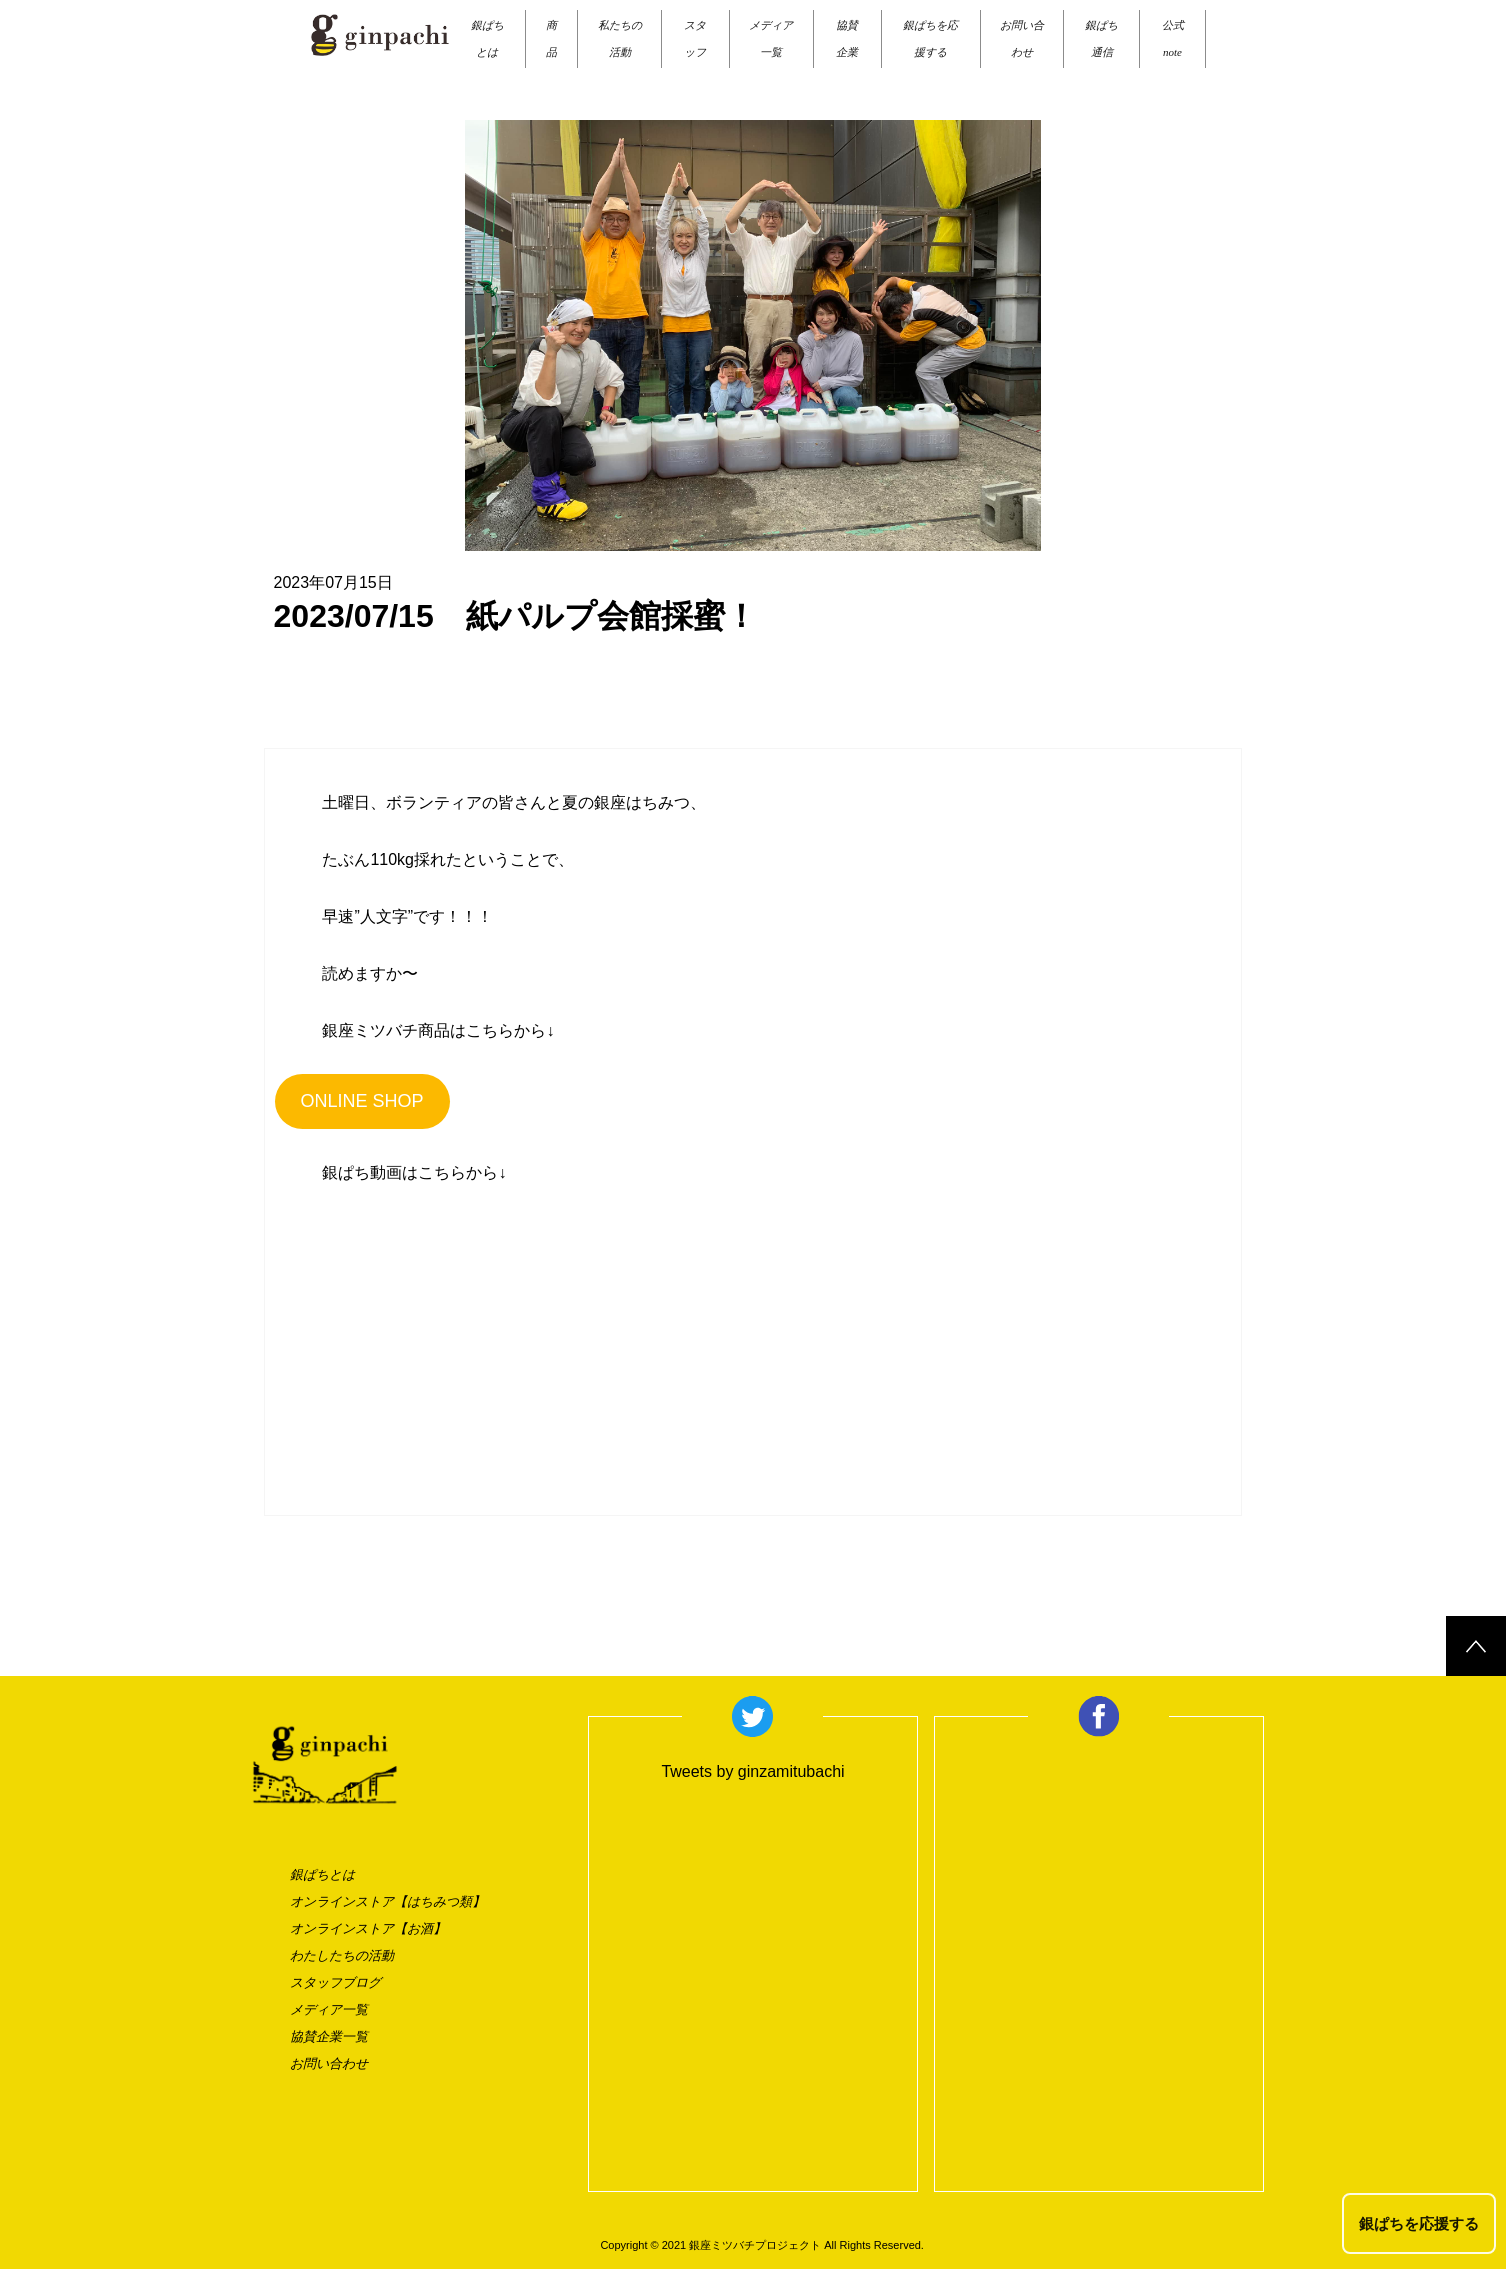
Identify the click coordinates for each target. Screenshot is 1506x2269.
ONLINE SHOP (362, 1101)
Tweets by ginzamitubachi (752, 1771)
